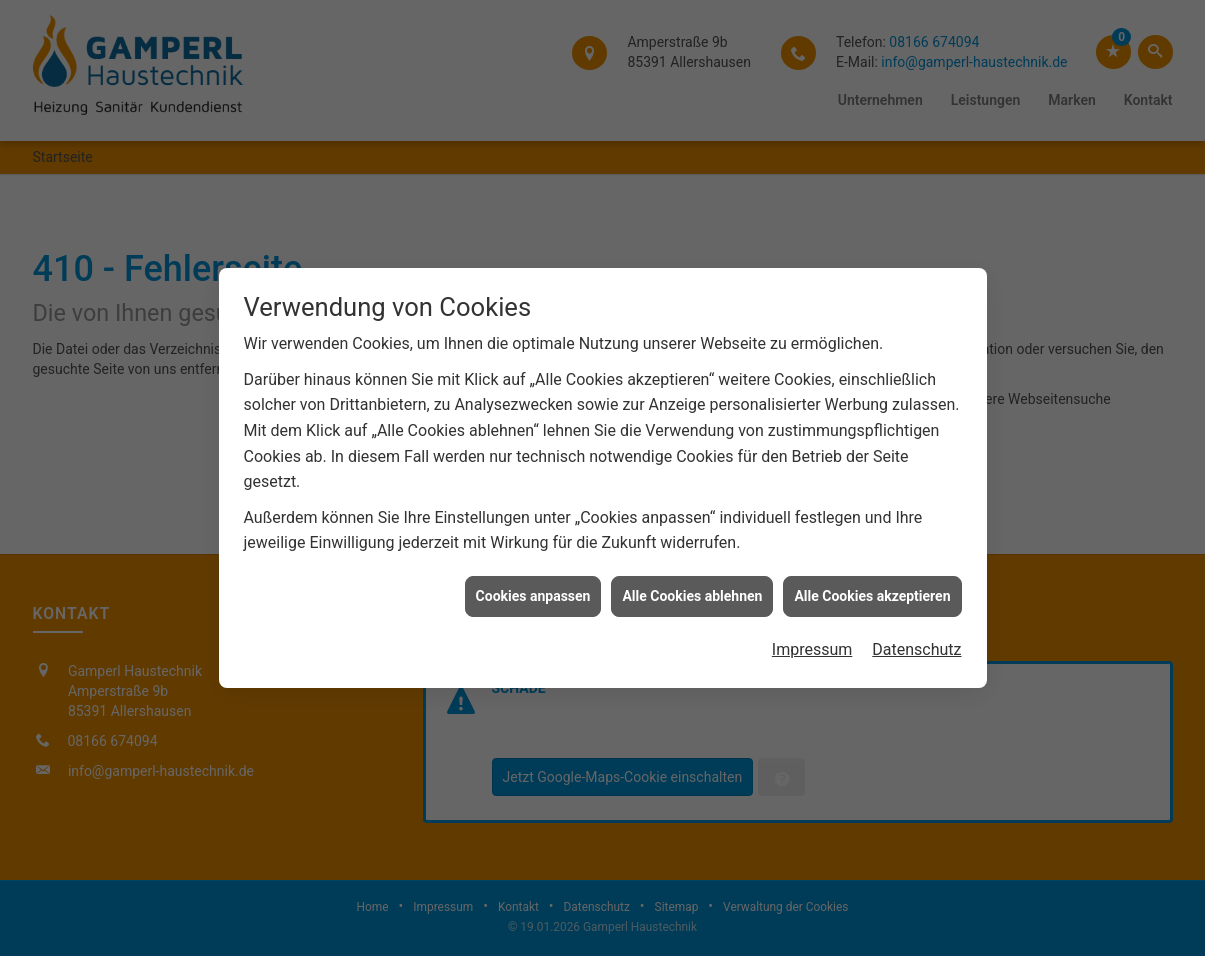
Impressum (812, 645)
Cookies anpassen (533, 591)
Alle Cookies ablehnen (692, 591)
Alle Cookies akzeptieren (872, 591)
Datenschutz (916, 645)
